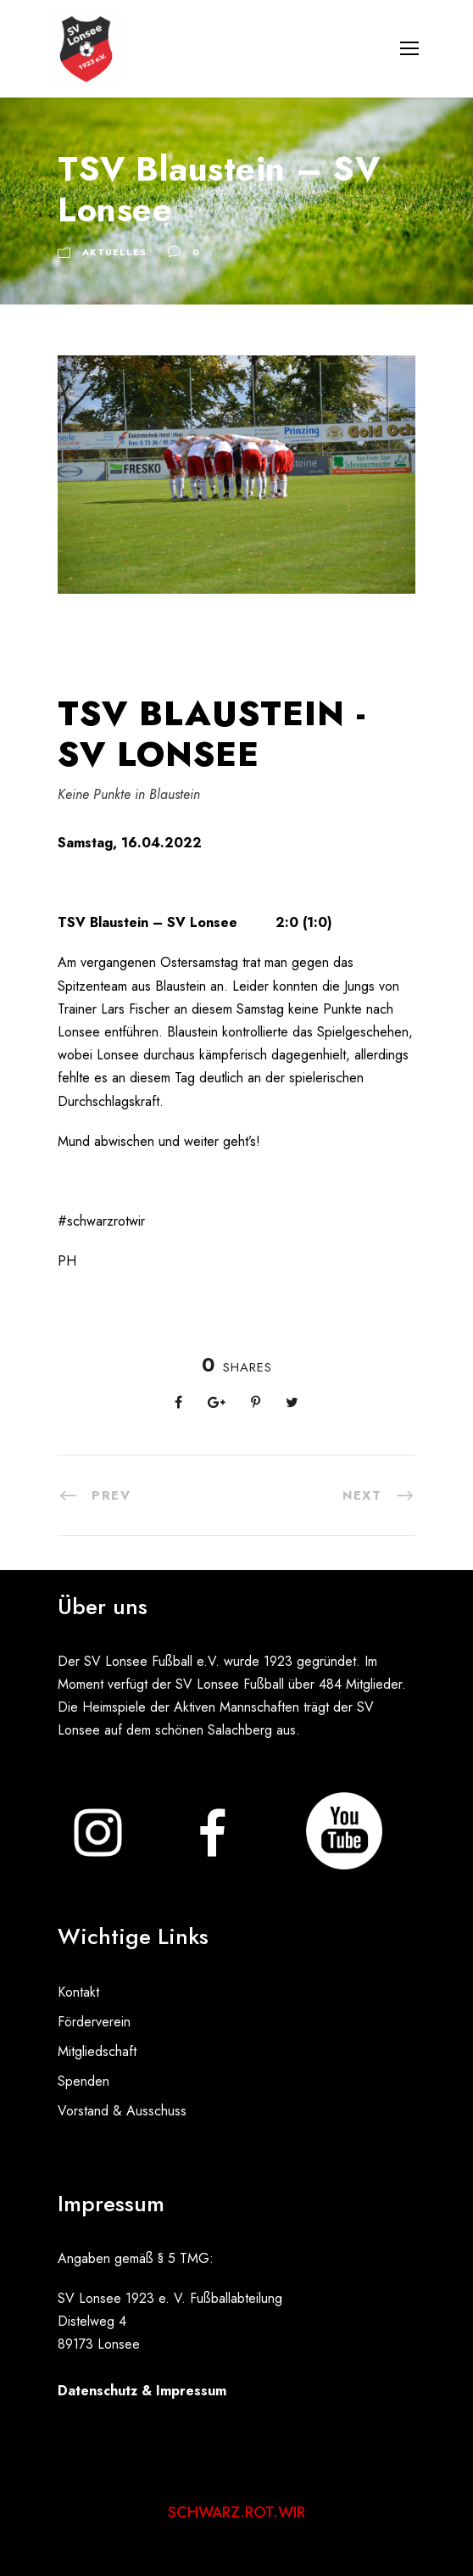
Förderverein (94, 2021)
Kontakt (78, 1992)
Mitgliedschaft (97, 2051)
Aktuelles (114, 252)
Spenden (83, 2081)
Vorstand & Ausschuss (122, 2111)
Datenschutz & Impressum (142, 2390)
